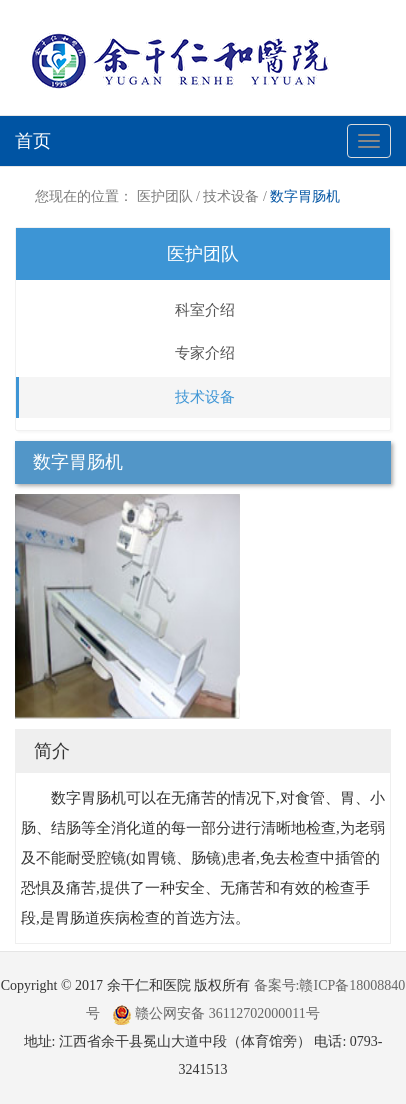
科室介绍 (205, 310)
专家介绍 (205, 353)
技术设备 (231, 196)
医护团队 (165, 196)
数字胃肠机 (305, 196)
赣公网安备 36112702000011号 (216, 1013)
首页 (33, 141)
